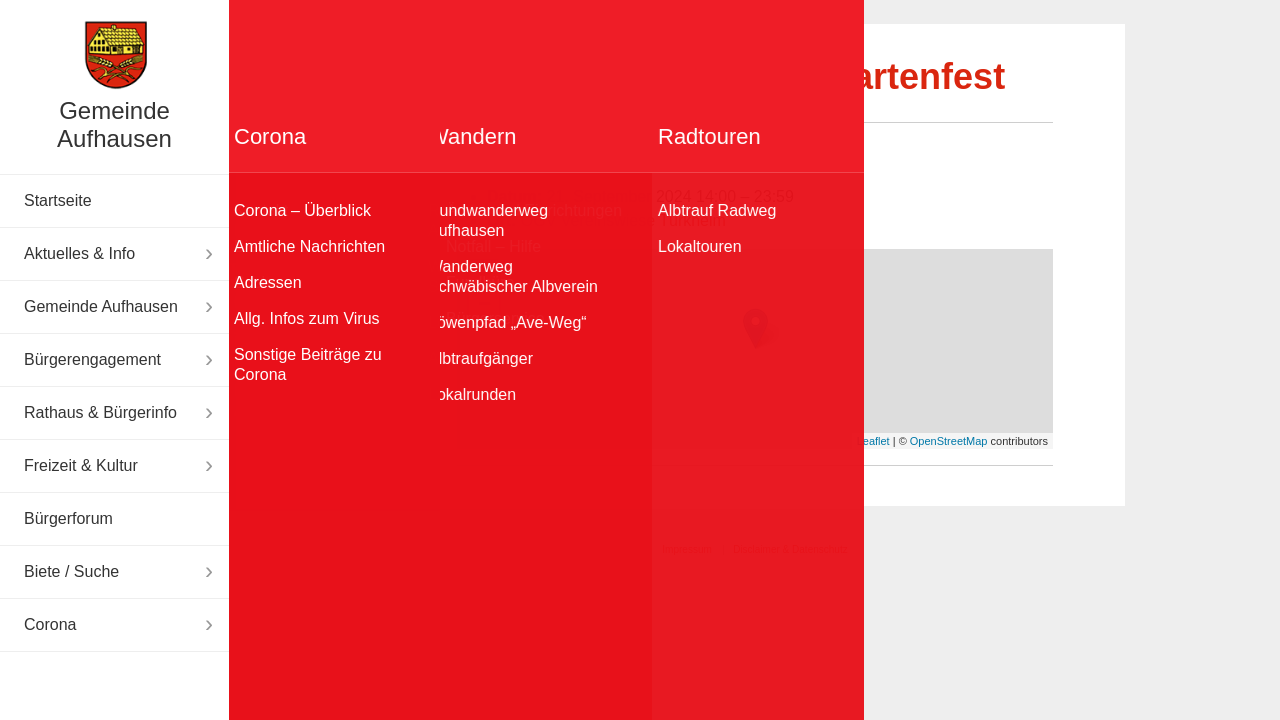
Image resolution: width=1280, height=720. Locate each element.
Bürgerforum (68, 518)
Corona (50, 624)
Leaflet (873, 441)
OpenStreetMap (949, 441)
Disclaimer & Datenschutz (790, 549)
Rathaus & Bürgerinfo (100, 412)
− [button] (484, 306)
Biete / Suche (71, 571)
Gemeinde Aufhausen (114, 124)
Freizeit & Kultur (81, 465)
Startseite (58, 200)
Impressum (686, 549)
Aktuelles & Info (79, 253)
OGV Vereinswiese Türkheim (623, 220)
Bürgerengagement (92, 359)
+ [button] (484, 276)
